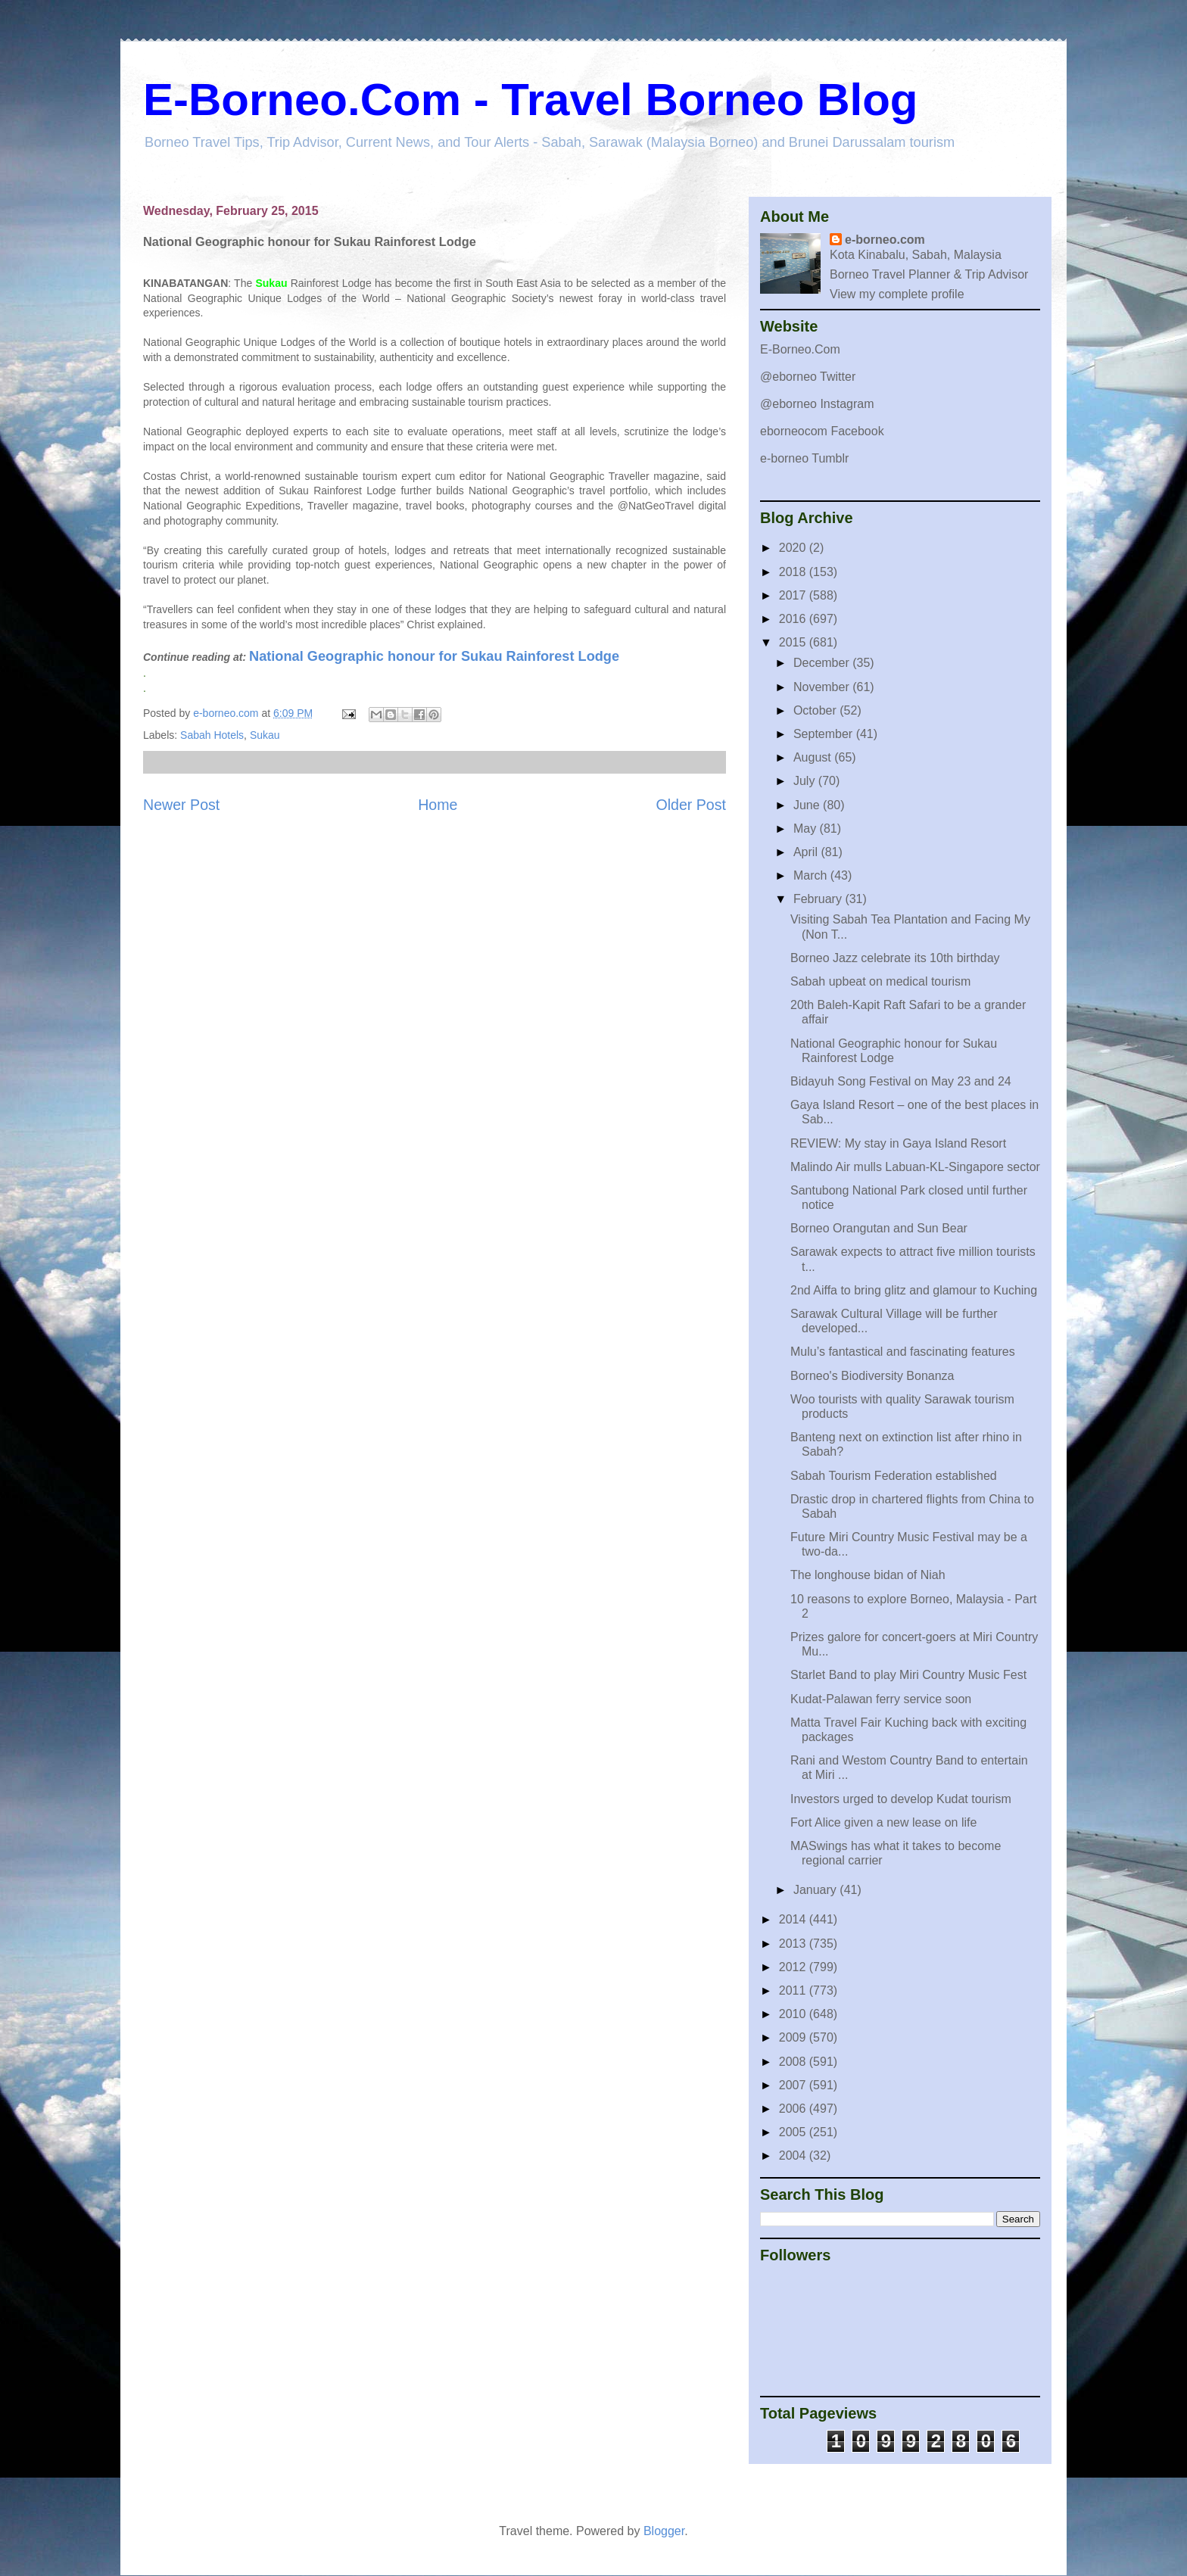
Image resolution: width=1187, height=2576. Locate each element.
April (807, 852)
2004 (794, 2155)
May (806, 828)
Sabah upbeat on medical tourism (880, 981)
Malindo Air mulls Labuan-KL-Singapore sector (915, 1166)
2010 (794, 2014)
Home (437, 804)
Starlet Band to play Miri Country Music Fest (908, 1674)
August (813, 757)
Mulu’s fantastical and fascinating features (902, 1351)
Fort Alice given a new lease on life (883, 1822)
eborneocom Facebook (822, 431)
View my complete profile (897, 294)
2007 (794, 2085)
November (822, 687)
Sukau (265, 735)
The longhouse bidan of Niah (868, 1574)
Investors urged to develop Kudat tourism (900, 1799)
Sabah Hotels (212, 735)
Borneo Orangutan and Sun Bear (878, 1228)
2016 (794, 618)
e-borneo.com (885, 239)
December (822, 662)
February (819, 898)
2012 (794, 1967)
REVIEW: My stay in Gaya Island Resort (898, 1143)
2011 (794, 1990)
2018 (794, 571)
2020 (794, 547)
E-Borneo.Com (800, 349)
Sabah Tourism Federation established (893, 1475)
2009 (794, 2037)
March (811, 875)
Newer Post (181, 804)
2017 (794, 595)
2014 (794, 1919)
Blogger (663, 2531)
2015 (794, 642)
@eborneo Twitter (807, 376)
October (816, 710)
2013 (794, 1943)
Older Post (691, 804)
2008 (794, 2061)
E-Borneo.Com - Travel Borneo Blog (530, 99)
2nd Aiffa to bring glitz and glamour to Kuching (913, 1290)
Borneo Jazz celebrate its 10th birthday (895, 958)
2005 (794, 2132)
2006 (794, 2108)
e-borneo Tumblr (804, 458)
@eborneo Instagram (817, 403)
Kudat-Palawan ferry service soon (880, 1699)
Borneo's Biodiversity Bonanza (872, 1375)
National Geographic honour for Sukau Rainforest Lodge (434, 656)
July (805, 780)
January (816, 1889)
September (824, 733)
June (808, 805)
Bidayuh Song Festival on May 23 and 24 (900, 1081)
